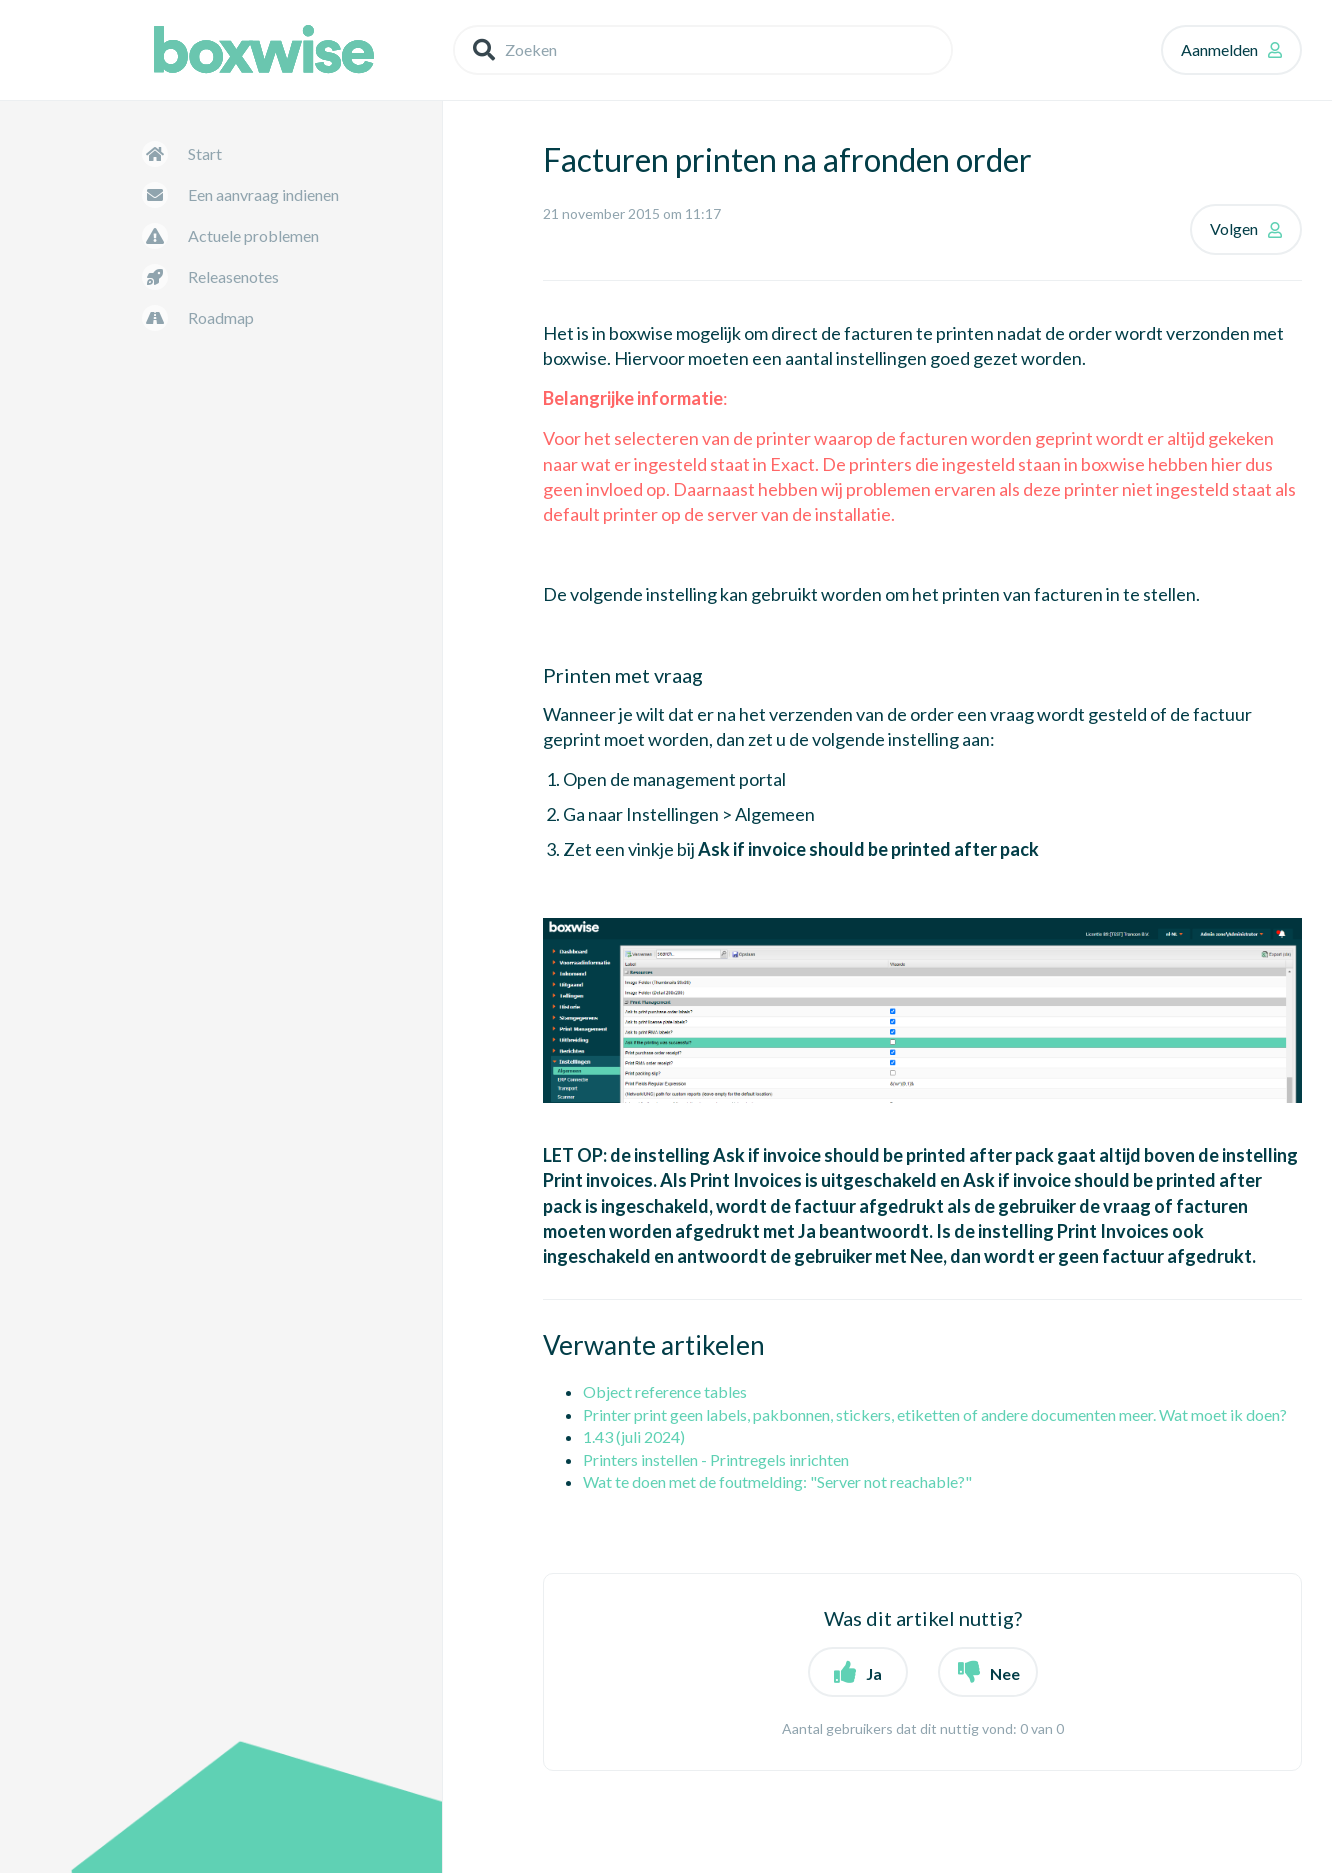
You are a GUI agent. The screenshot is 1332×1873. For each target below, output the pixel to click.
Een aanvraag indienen (263, 194)
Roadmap (221, 317)
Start (205, 153)
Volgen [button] (1234, 228)
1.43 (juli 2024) (634, 1436)
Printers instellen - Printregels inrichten (716, 1459)
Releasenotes (233, 276)
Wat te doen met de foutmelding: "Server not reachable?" (777, 1481)
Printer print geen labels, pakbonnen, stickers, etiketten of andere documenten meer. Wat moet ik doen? (935, 1414)
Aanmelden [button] (1219, 49)
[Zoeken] (703, 50)
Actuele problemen (253, 235)
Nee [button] (1005, 1673)
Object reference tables (665, 1391)
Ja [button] (874, 1673)
